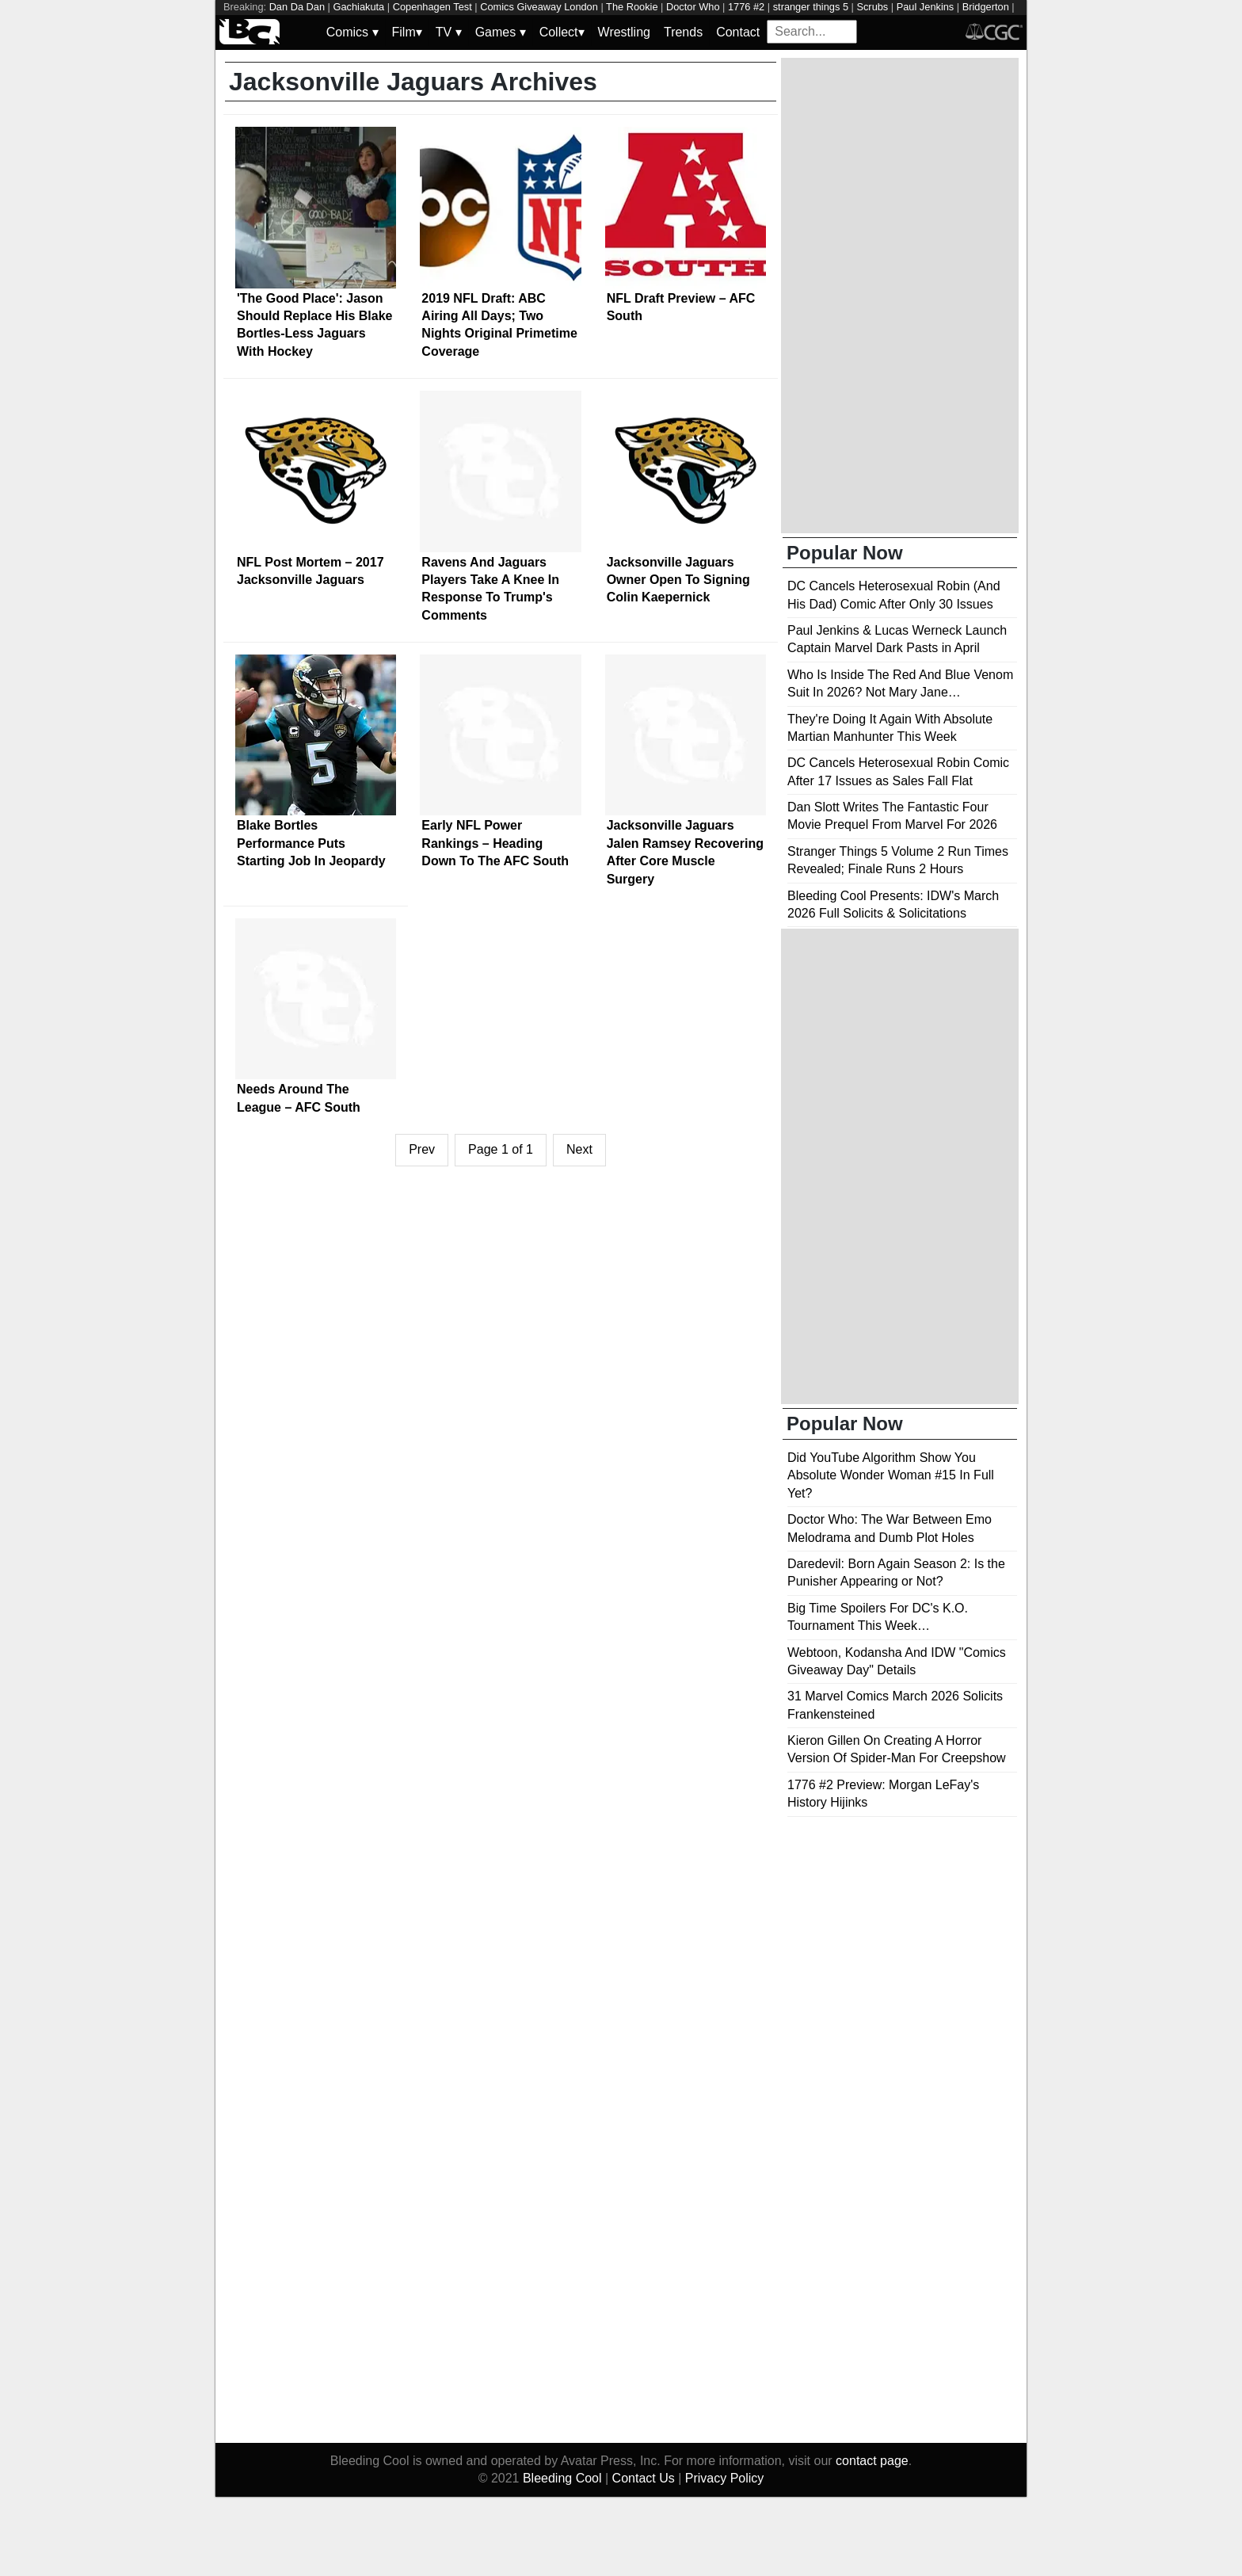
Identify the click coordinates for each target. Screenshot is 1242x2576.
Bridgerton (985, 7)
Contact (738, 32)
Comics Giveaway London (539, 7)
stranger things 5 (810, 7)
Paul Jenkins (925, 7)
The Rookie (631, 7)
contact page (872, 2460)
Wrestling (624, 32)
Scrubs (872, 7)
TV (449, 32)
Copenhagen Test (432, 7)
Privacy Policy (724, 2478)
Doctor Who (693, 7)
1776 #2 (746, 7)
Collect (562, 32)
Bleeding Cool (562, 2478)
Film (407, 32)
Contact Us (643, 2478)
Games (500, 32)
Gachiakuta (358, 7)
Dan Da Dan (297, 7)
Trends (683, 32)
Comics (352, 32)
